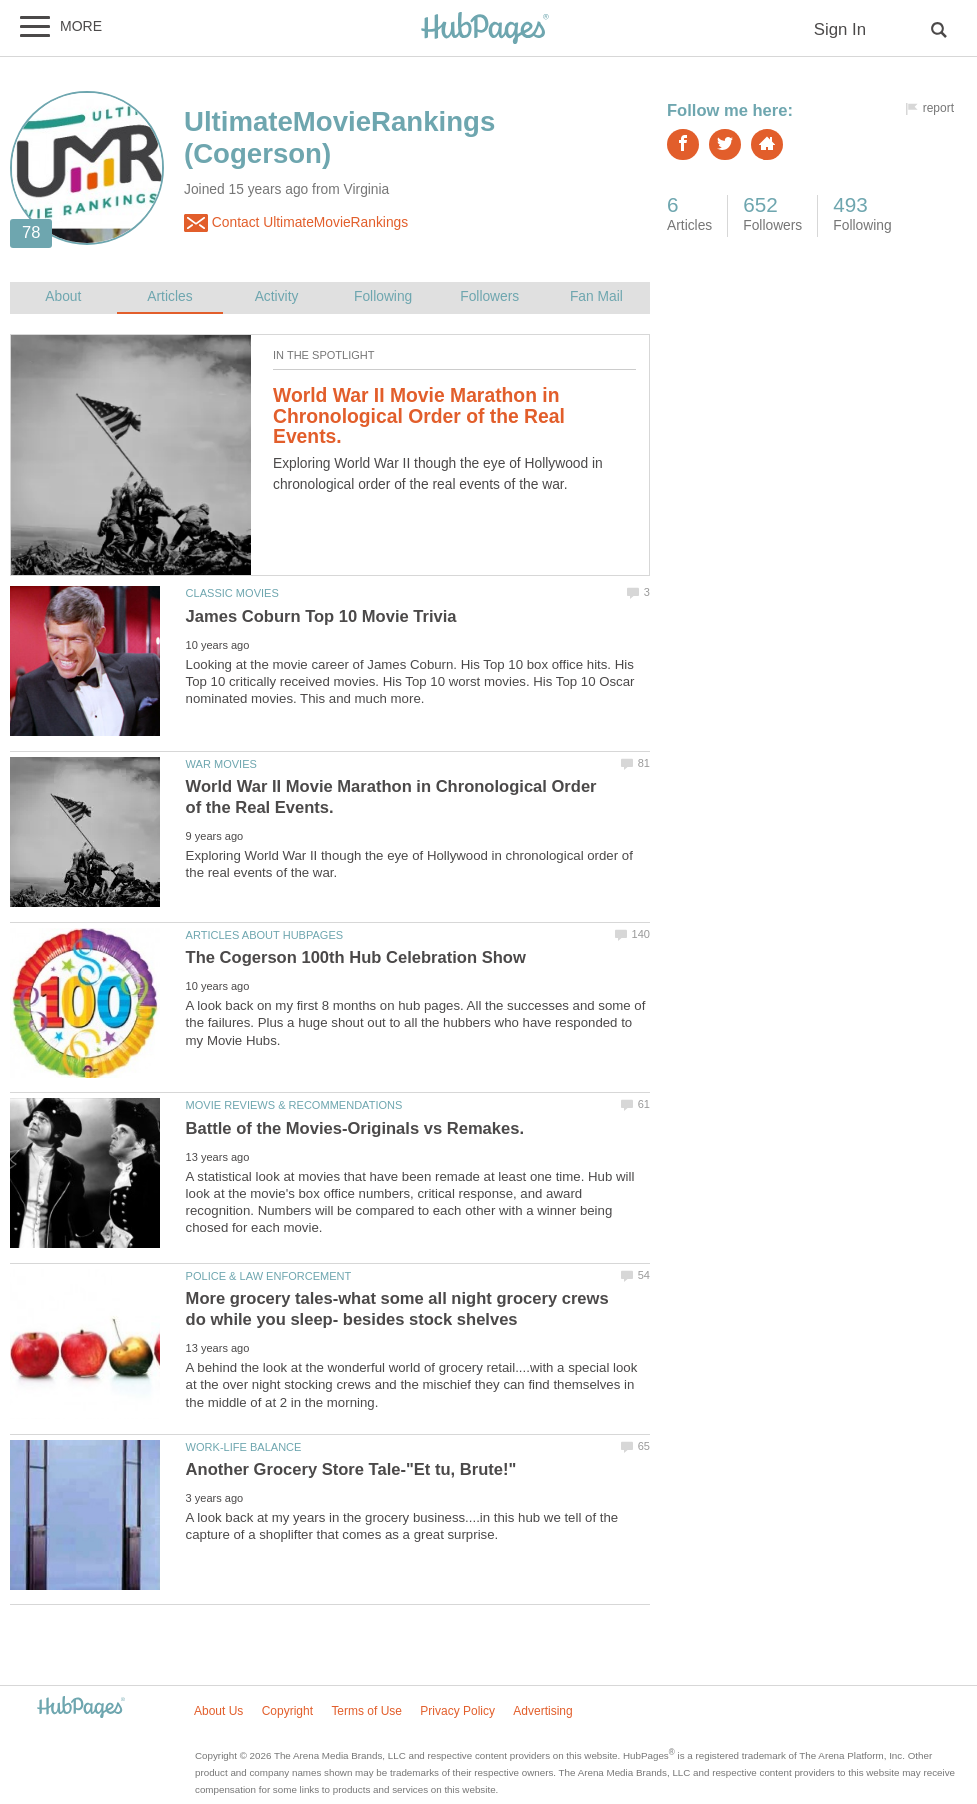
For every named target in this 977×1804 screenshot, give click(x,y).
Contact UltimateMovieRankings (296, 223)
